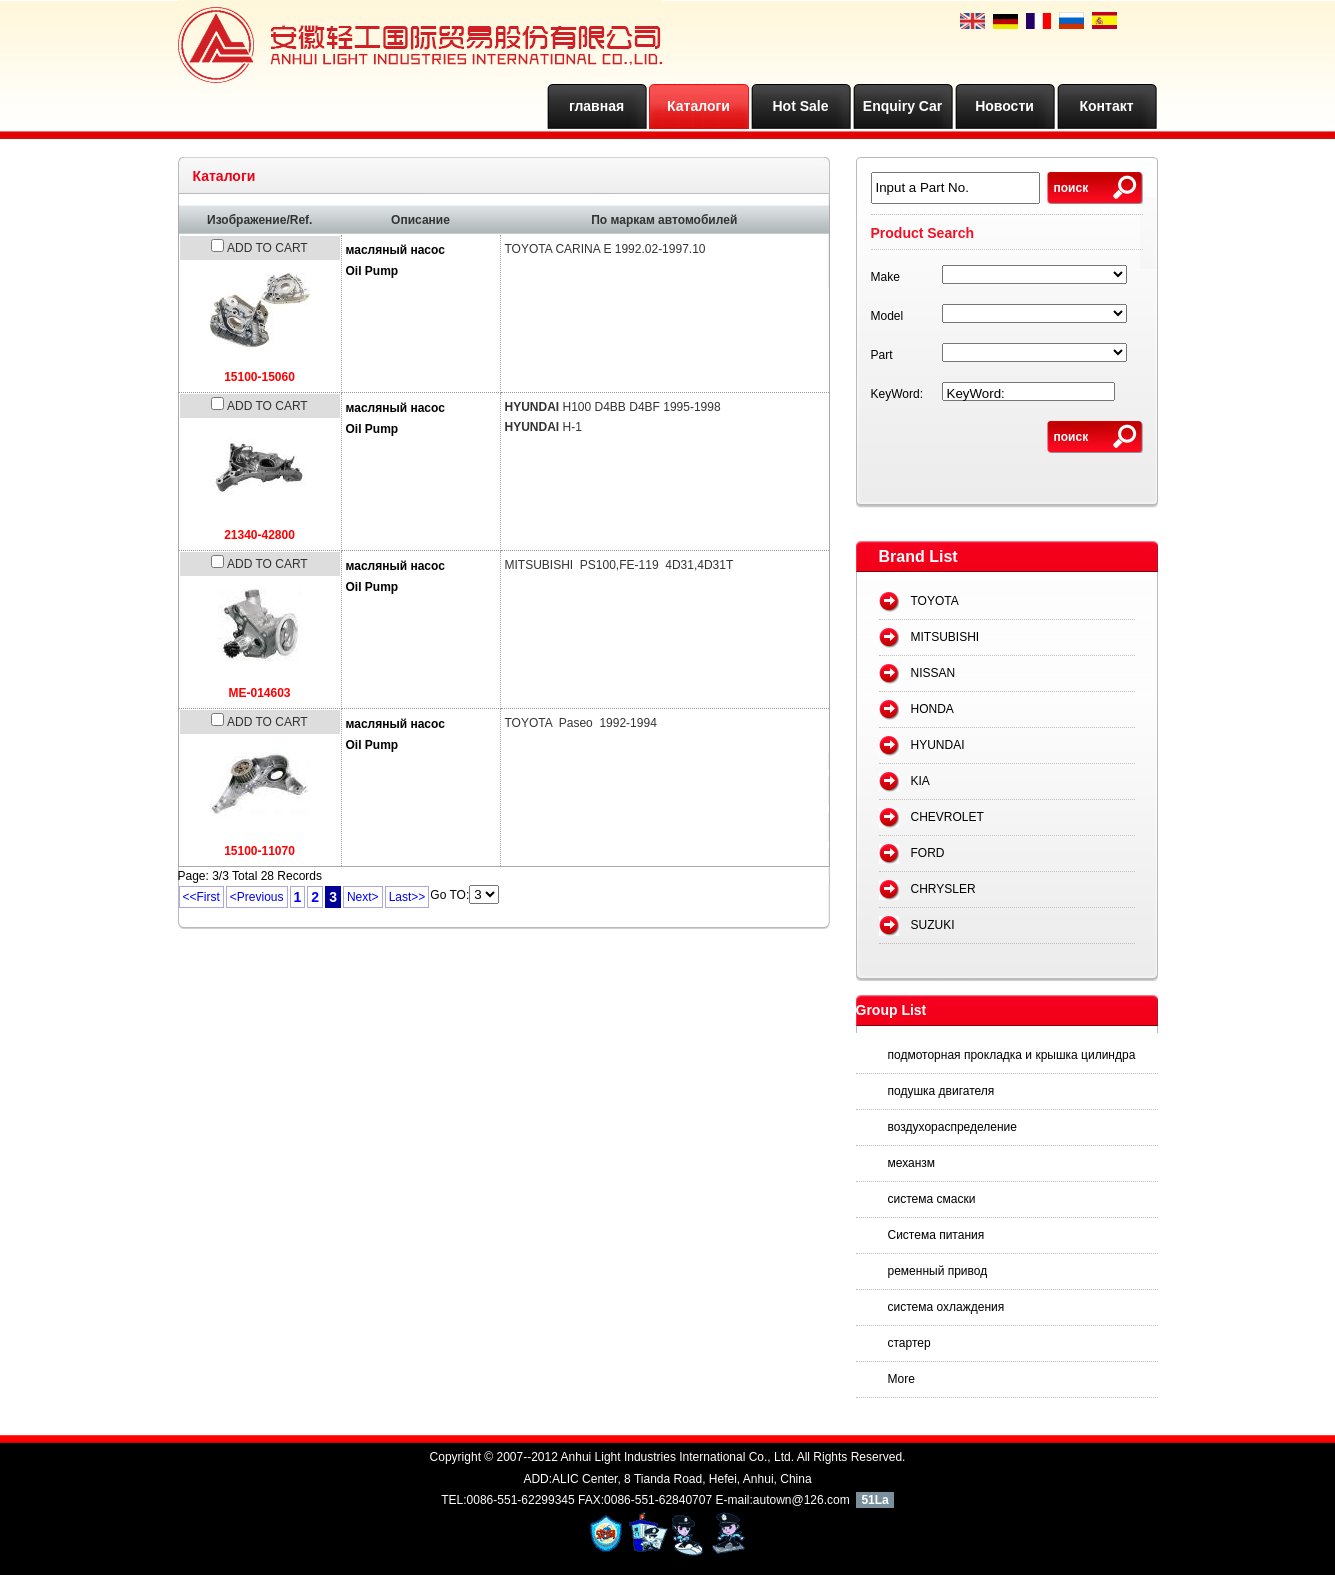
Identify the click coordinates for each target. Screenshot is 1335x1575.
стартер (909, 1343)
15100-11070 (259, 851)
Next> (363, 897)
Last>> (407, 897)
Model (887, 316)
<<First (201, 897)
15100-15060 (259, 377)
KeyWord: (897, 394)
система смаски (932, 1199)
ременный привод (938, 1271)
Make (885, 277)
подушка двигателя (941, 1091)
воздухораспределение (952, 1127)
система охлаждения (946, 1307)
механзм (912, 1163)
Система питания (936, 1235)
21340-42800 (259, 535)
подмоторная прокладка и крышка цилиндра (1012, 1055)
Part (882, 355)
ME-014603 (259, 693)
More (901, 1379)
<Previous (257, 897)
